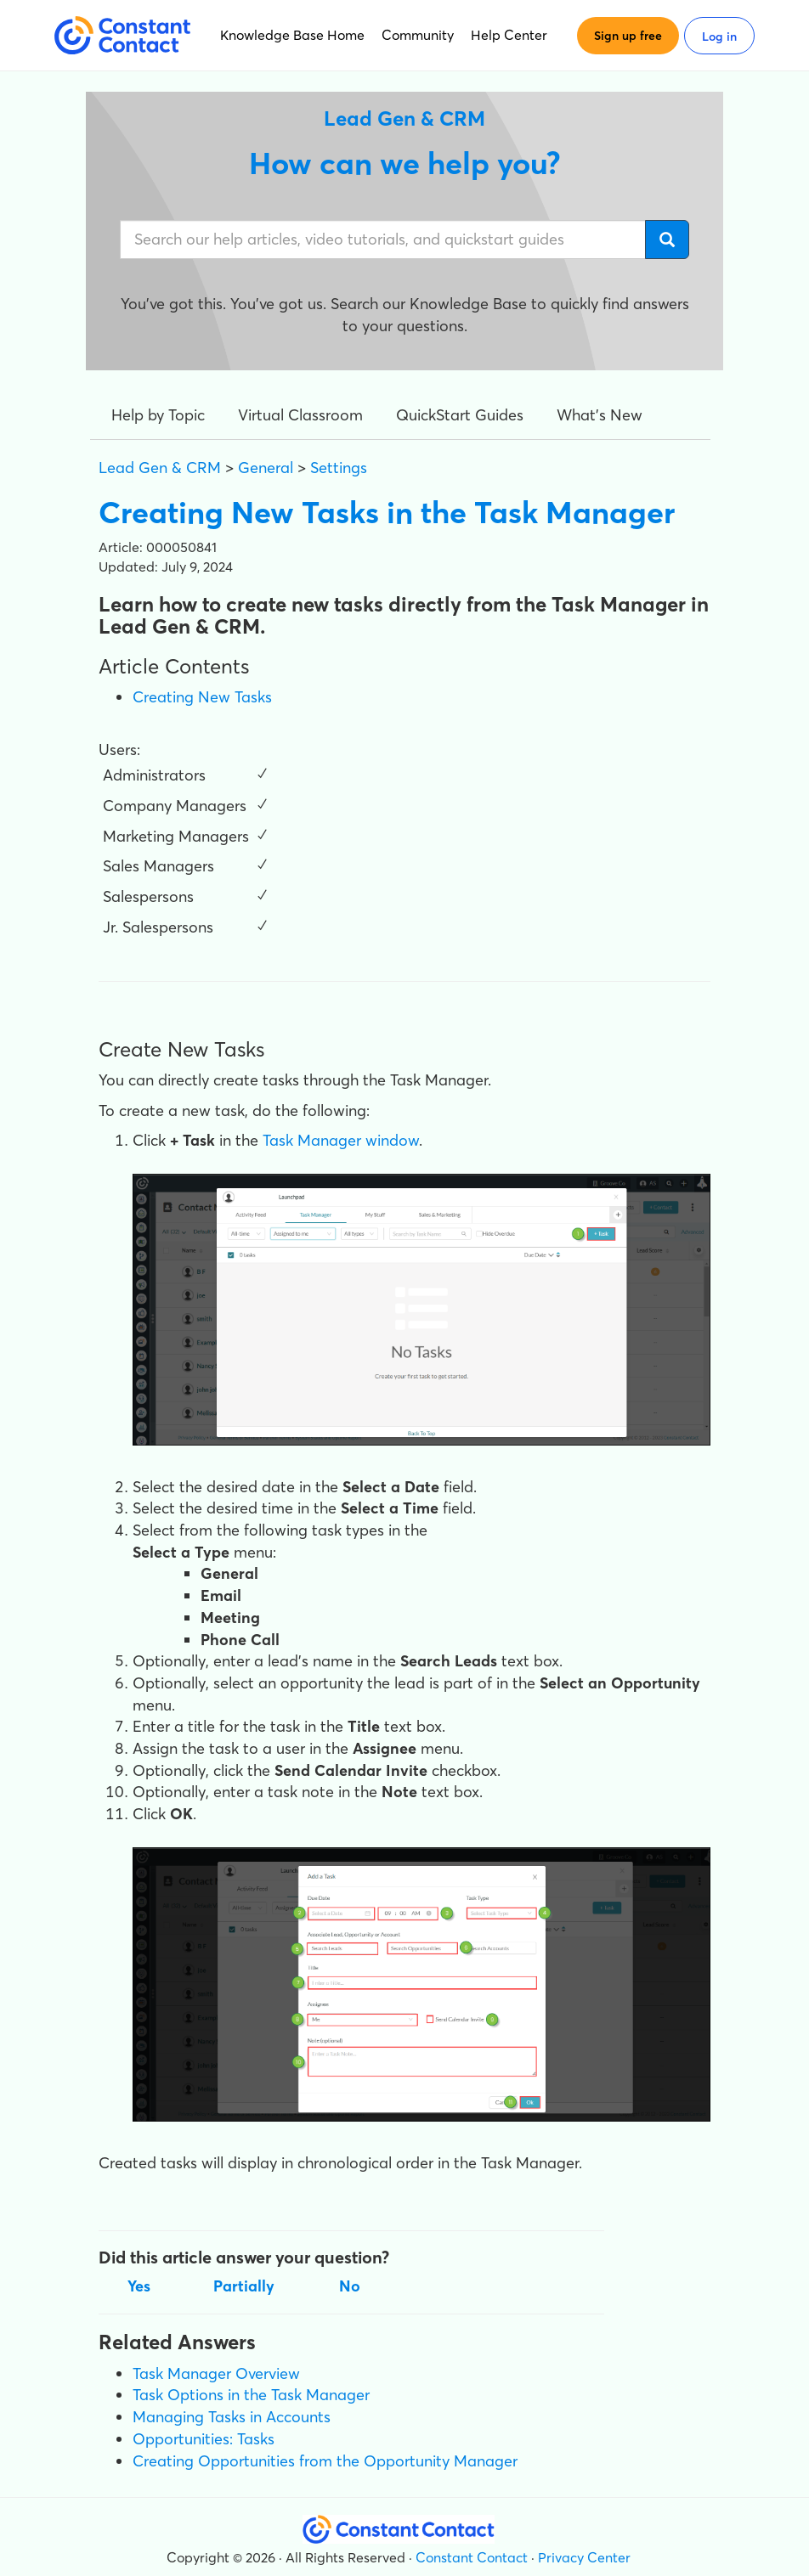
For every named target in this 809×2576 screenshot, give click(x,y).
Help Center (509, 34)
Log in (719, 36)
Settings (338, 467)
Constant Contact (472, 2557)
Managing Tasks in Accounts (232, 2417)
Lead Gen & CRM (160, 467)
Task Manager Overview (216, 2373)
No (349, 2286)
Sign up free (628, 35)
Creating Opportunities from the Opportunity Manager (325, 2461)
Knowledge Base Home (292, 34)
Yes (138, 2286)
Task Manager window (341, 1140)
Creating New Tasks (202, 697)
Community (418, 34)
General (265, 467)
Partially (243, 2286)
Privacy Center (584, 2557)
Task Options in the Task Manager (251, 2394)
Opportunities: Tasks (203, 2439)
